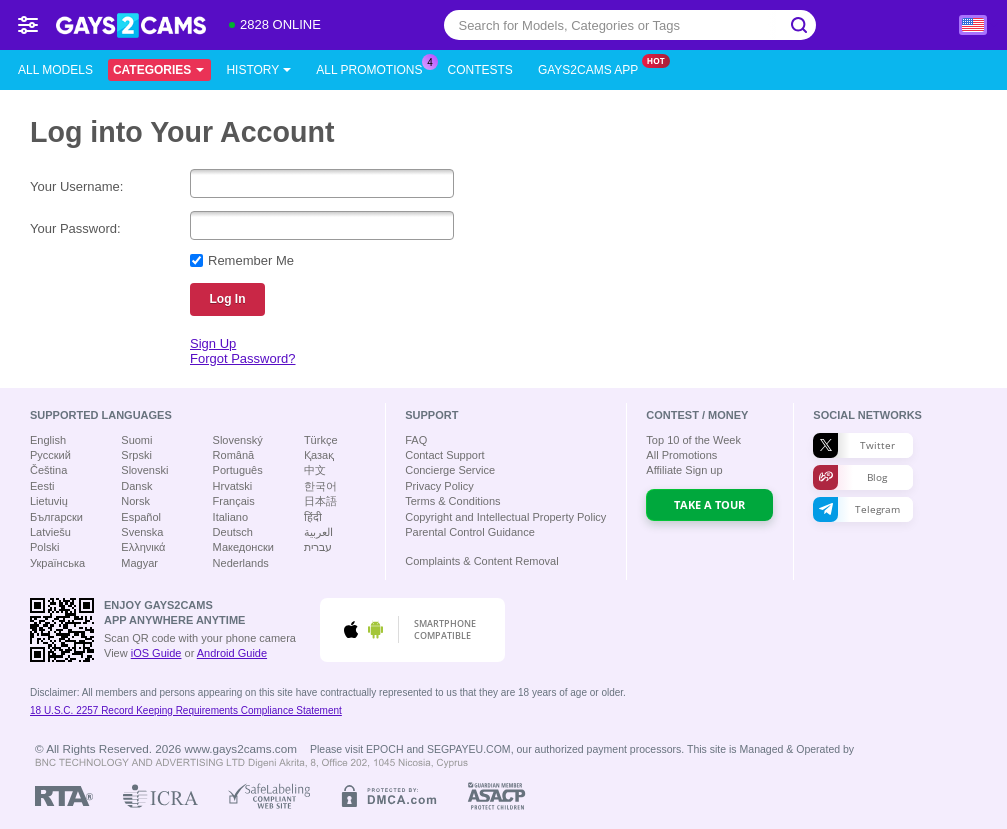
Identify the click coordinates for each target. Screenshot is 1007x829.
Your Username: (76, 186)
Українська (57, 563)
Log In (228, 299)
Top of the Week (693, 440)
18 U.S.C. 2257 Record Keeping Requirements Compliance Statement (186, 710)
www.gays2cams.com (241, 748)
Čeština (48, 470)
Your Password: (75, 228)
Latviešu (50, 532)
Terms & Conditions (452, 501)
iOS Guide (156, 653)
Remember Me (251, 260)
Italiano (230, 517)
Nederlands (241, 563)
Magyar (139, 563)
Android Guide (232, 653)
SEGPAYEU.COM (469, 749)
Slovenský (238, 440)
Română (234, 455)
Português (238, 470)
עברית (318, 547)
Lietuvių (49, 501)
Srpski (136, 455)
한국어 (320, 486)
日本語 (320, 501)
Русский (50, 455)
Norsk (135, 501)
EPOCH (384, 749)
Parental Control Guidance (470, 532)
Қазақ (319, 455)
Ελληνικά (143, 547)
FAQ (416, 440)
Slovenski (144, 470)
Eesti (42, 486)
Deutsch (233, 532)
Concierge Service (450, 470)
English (48, 440)
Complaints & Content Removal (481, 561)
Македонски (243, 547)
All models (55, 70)
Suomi (136, 440)
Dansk (136, 486)
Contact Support (445, 455)
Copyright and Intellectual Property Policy (505, 517)
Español (141, 517)
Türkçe (321, 440)
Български (56, 517)
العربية (318, 532)
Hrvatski (233, 486)
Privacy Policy (439, 486)
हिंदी (313, 517)
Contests (480, 70)
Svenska (142, 532)
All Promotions (374, 68)
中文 (315, 470)
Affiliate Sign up (684, 470)
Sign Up (213, 343)
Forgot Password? (243, 358)
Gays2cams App (593, 68)
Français (234, 501)
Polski (44, 547)
